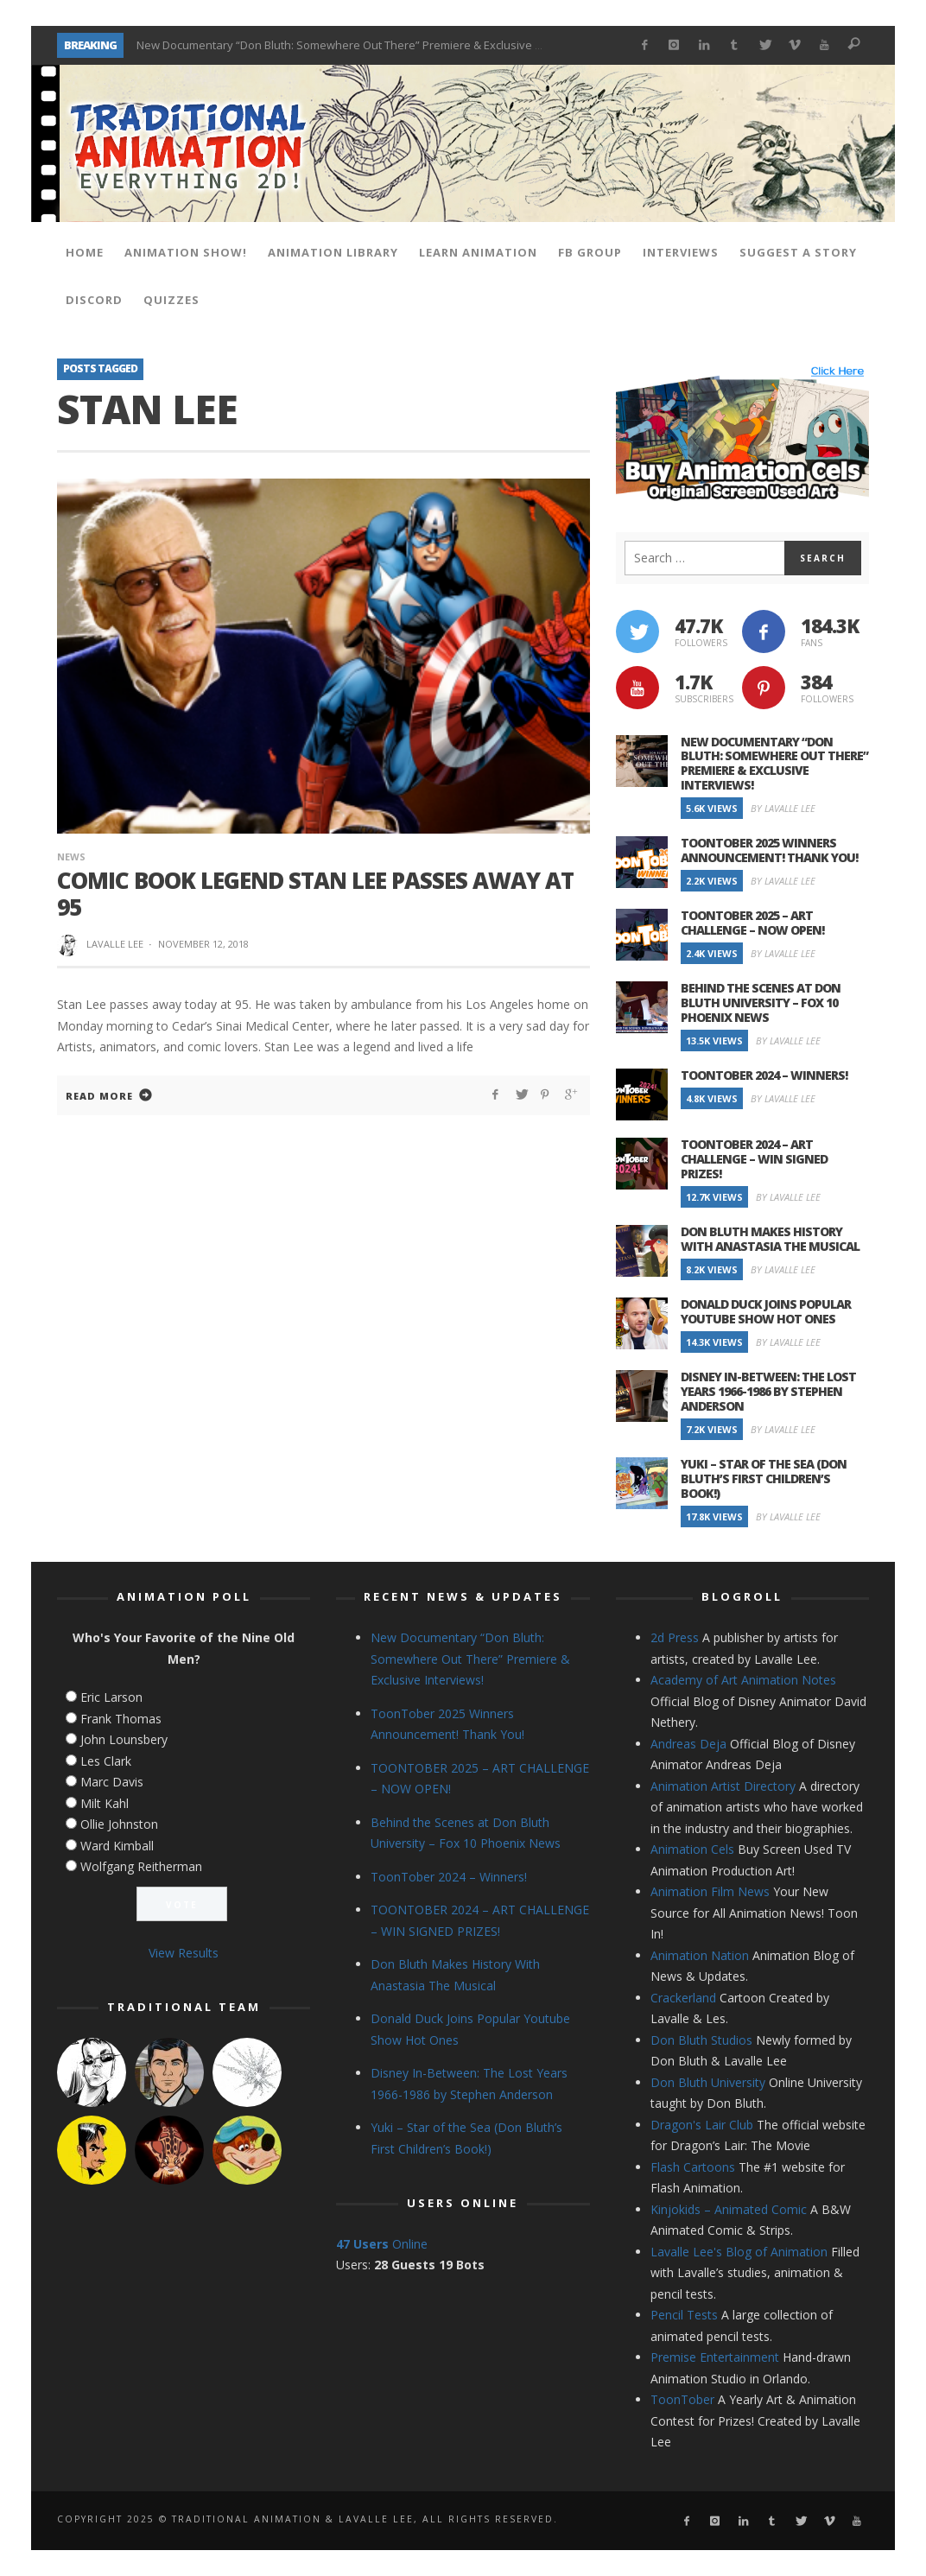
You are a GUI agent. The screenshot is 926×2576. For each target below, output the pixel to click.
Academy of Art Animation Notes (743, 1680)
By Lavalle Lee (783, 808)
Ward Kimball (117, 1845)
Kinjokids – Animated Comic (728, 2209)
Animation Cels (692, 1849)
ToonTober (682, 2399)
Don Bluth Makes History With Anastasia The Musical (770, 1238)
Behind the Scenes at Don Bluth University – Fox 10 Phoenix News (760, 1002)
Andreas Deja (688, 1743)
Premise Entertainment (714, 2357)
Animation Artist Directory (723, 1786)
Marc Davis (111, 1781)
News (71, 856)
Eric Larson (111, 1697)
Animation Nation (699, 1955)
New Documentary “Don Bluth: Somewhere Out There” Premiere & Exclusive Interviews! (364, 45)
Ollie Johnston (119, 1824)
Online (382, 2244)
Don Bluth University (707, 2082)
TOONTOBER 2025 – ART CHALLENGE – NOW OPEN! (752, 922)
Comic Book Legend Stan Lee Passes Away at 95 (315, 894)
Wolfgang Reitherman (141, 1866)
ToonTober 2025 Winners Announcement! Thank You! (769, 850)
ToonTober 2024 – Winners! (764, 1075)
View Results (184, 1953)
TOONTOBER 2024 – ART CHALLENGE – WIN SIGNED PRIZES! (754, 1159)
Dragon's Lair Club (701, 2124)
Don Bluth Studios (701, 2040)
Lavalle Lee (114, 943)
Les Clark (105, 1761)
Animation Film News (710, 1891)
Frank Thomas (121, 1718)
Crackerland (683, 1997)
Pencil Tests (684, 2314)
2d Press (674, 1637)
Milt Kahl (104, 1803)
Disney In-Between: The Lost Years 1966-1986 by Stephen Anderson (768, 1391)
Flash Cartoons (692, 2167)
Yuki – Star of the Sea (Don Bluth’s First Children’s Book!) (764, 1478)
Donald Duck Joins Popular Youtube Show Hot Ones (766, 1311)
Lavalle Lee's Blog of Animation (739, 2251)
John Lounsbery (124, 1739)
